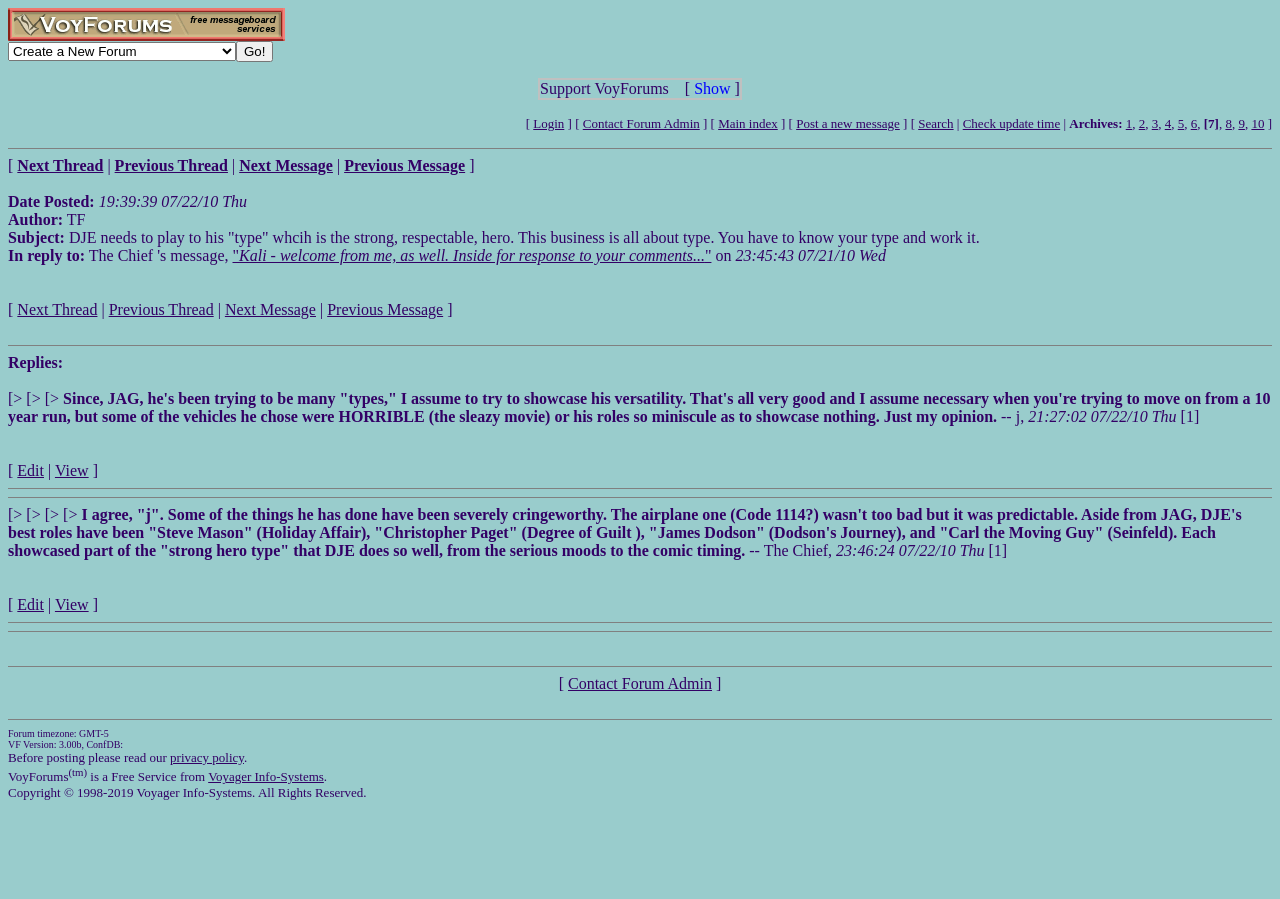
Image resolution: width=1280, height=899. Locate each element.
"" (472, 255)
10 (1257, 123)
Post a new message (848, 123)
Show (712, 88)
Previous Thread (161, 309)
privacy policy (207, 757)
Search (935, 123)
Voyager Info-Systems (266, 776)
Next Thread (57, 309)
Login (548, 123)
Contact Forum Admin (641, 123)
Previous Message (385, 309)
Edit (30, 470)
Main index (748, 123)
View (72, 470)
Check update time (1011, 123)
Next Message (270, 309)
